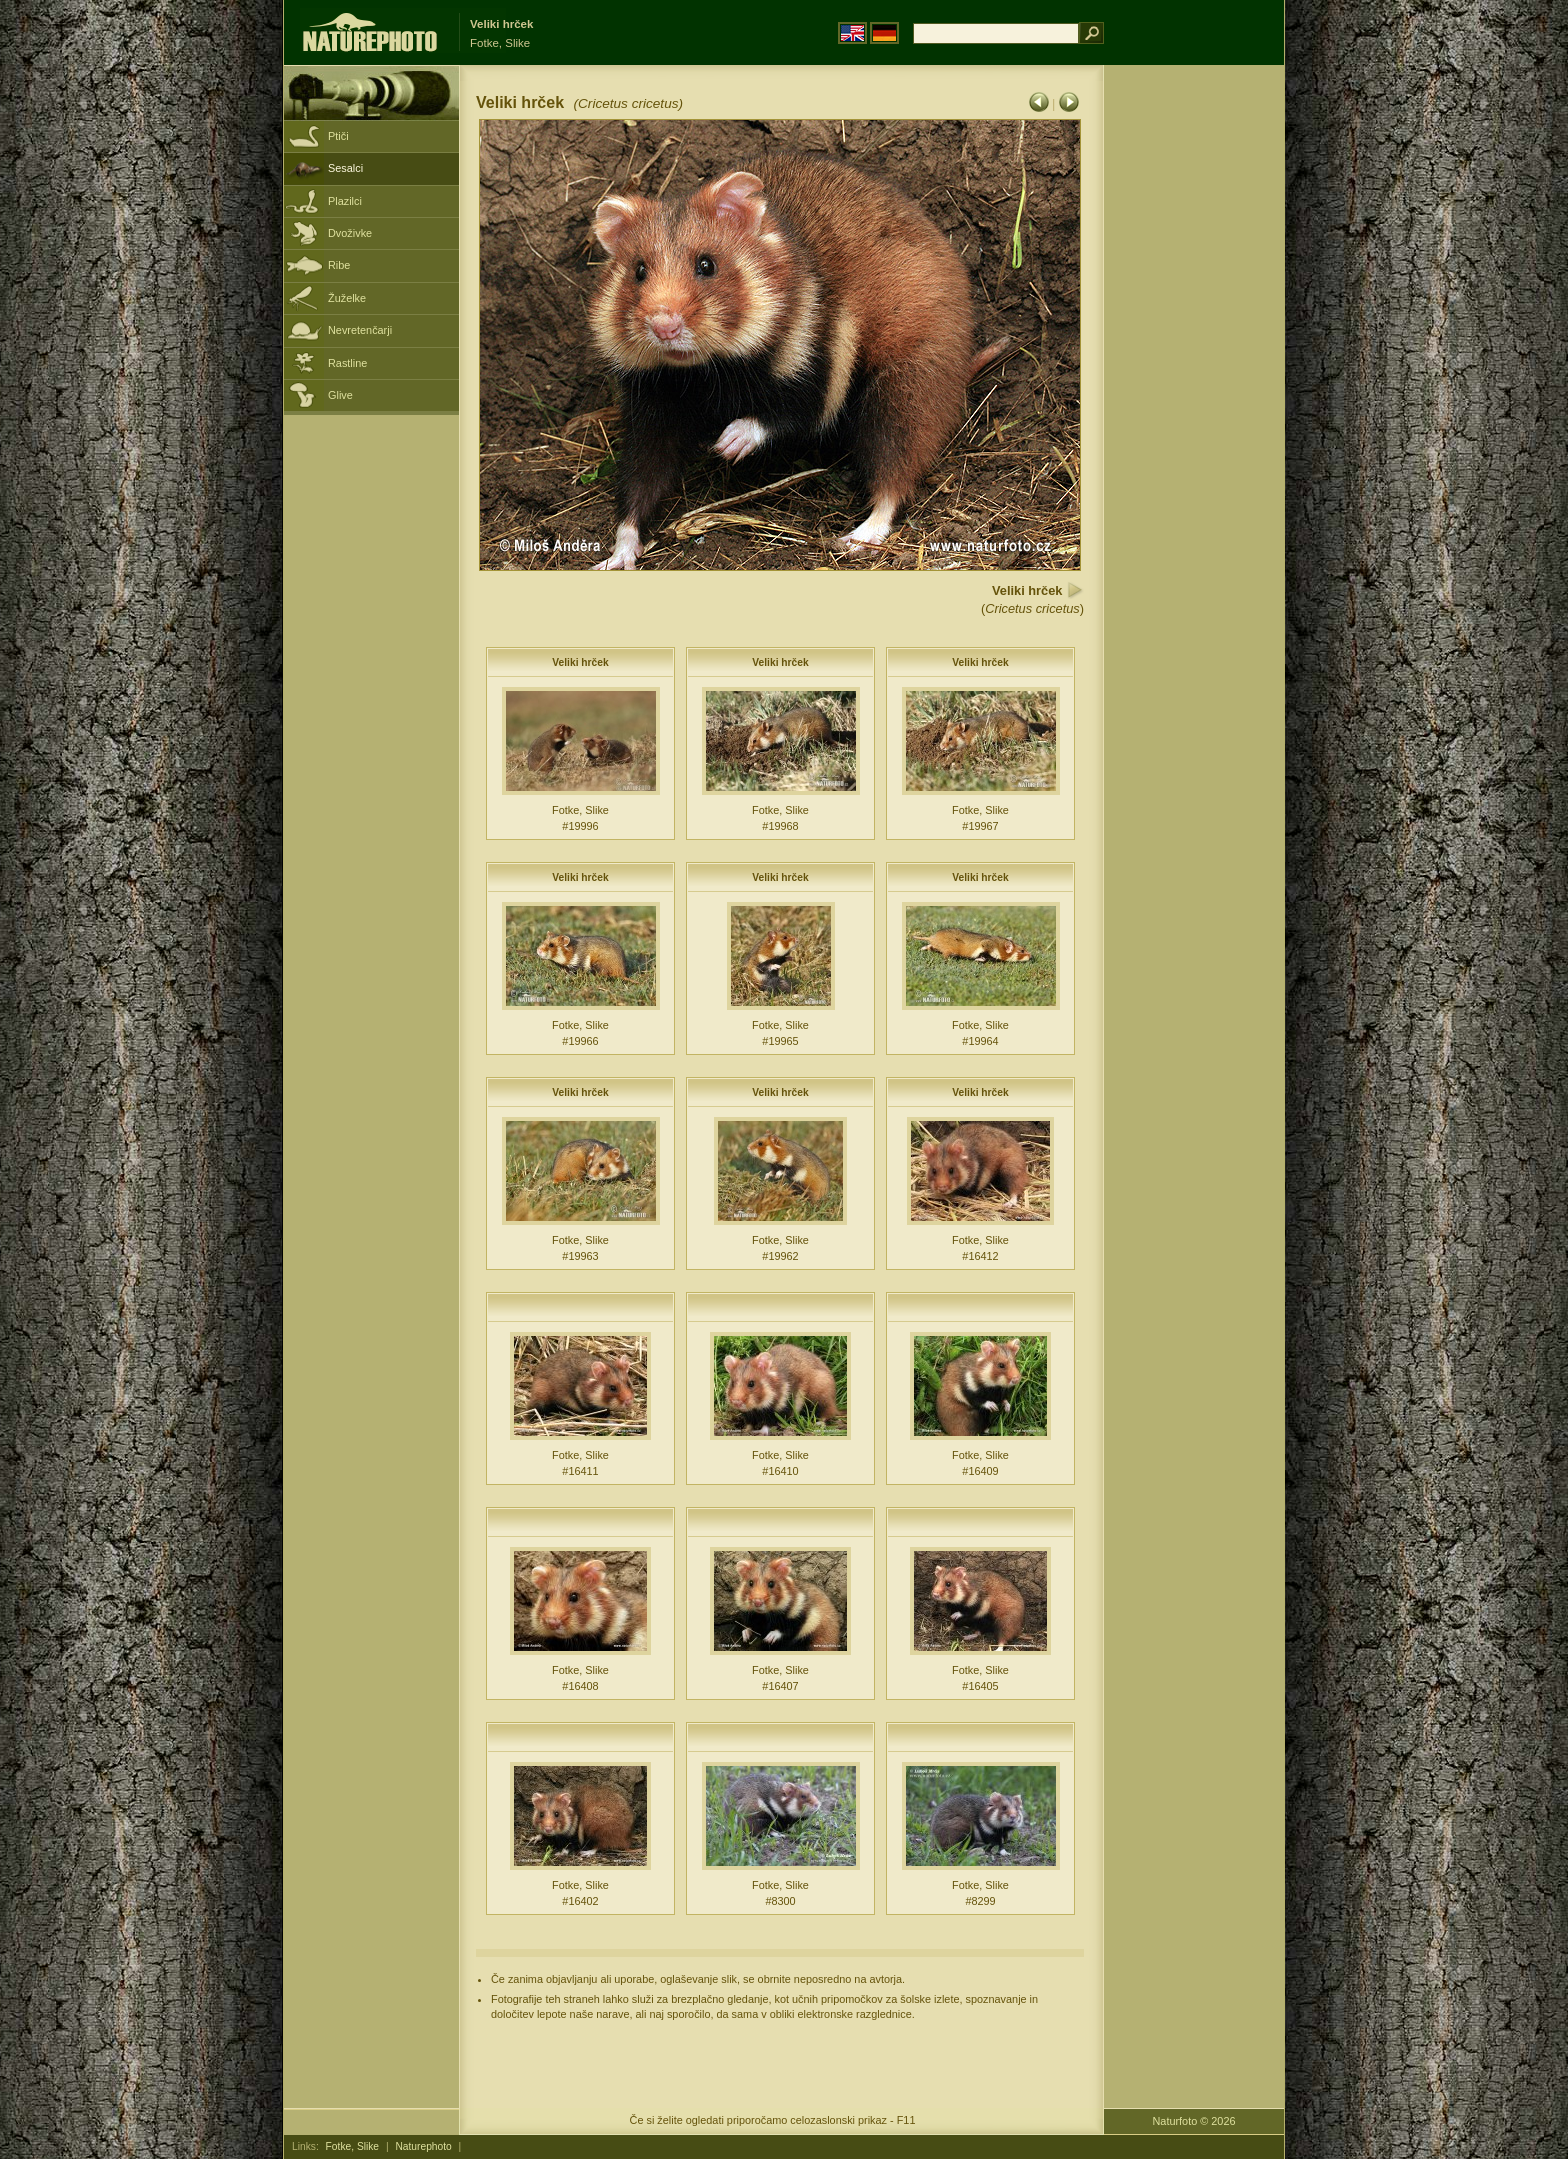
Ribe (339, 265)
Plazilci (345, 201)
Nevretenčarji (360, 330)
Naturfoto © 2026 (1194, 2121)
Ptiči (338, 136)
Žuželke (347, 298)
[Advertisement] (1194, 385)
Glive (340, 395)
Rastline (347, 363)
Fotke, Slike (352, 2146)
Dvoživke (350, 233)
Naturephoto (423, 2146)
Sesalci (345, 168)
